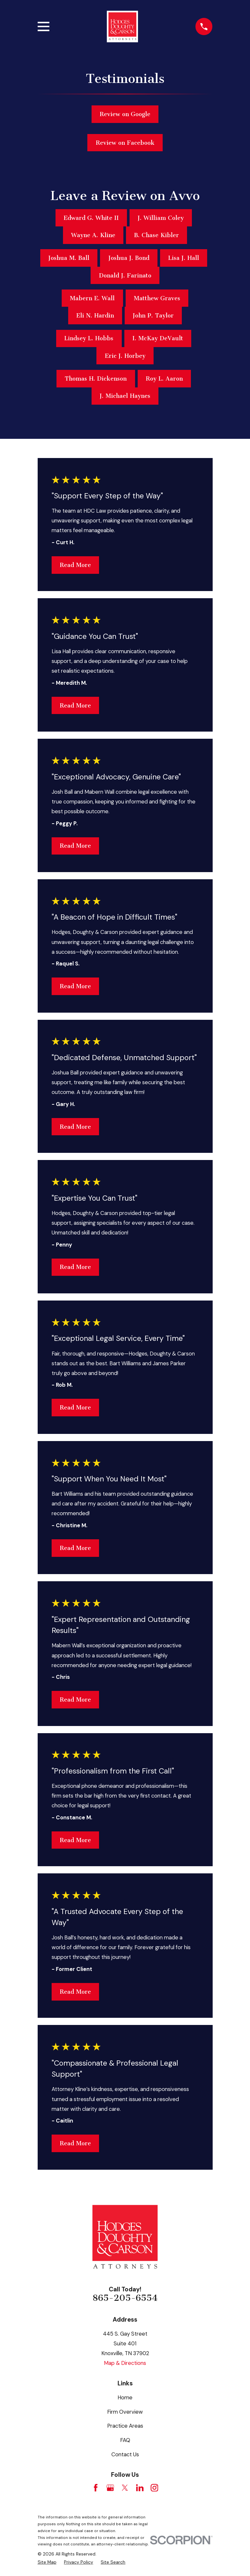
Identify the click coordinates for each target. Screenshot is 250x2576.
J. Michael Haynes (125, 395)
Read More (75, 565)
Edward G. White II (91, 218)
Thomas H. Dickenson (96, 378)
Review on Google (125, 114)
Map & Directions (125, 2363)
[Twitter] (125, 2487)
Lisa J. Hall (183, 258)
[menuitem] (47, 2562)
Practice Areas (125, 2425)
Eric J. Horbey (125, 355)
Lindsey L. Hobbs (88, 338)
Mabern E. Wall (92, 298)
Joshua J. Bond (128, 258)
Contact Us (125, 2454)
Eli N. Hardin (95, 315)
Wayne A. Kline (93, 235)
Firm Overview (125, 2411)
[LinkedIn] (140, 2487)
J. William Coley (161, 218)
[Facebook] (95, 2487)
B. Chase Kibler (156, 235)
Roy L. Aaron (164, 378)
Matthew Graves (157, 298)
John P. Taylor (153, 315)
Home (125, 2397)
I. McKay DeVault (157, 338)
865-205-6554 (125, 2298)
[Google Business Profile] (110, 2487)
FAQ (125, 2440)
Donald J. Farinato (125, 275)
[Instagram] (154, 2487)
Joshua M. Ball (68, 258)
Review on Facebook (125, 142)
